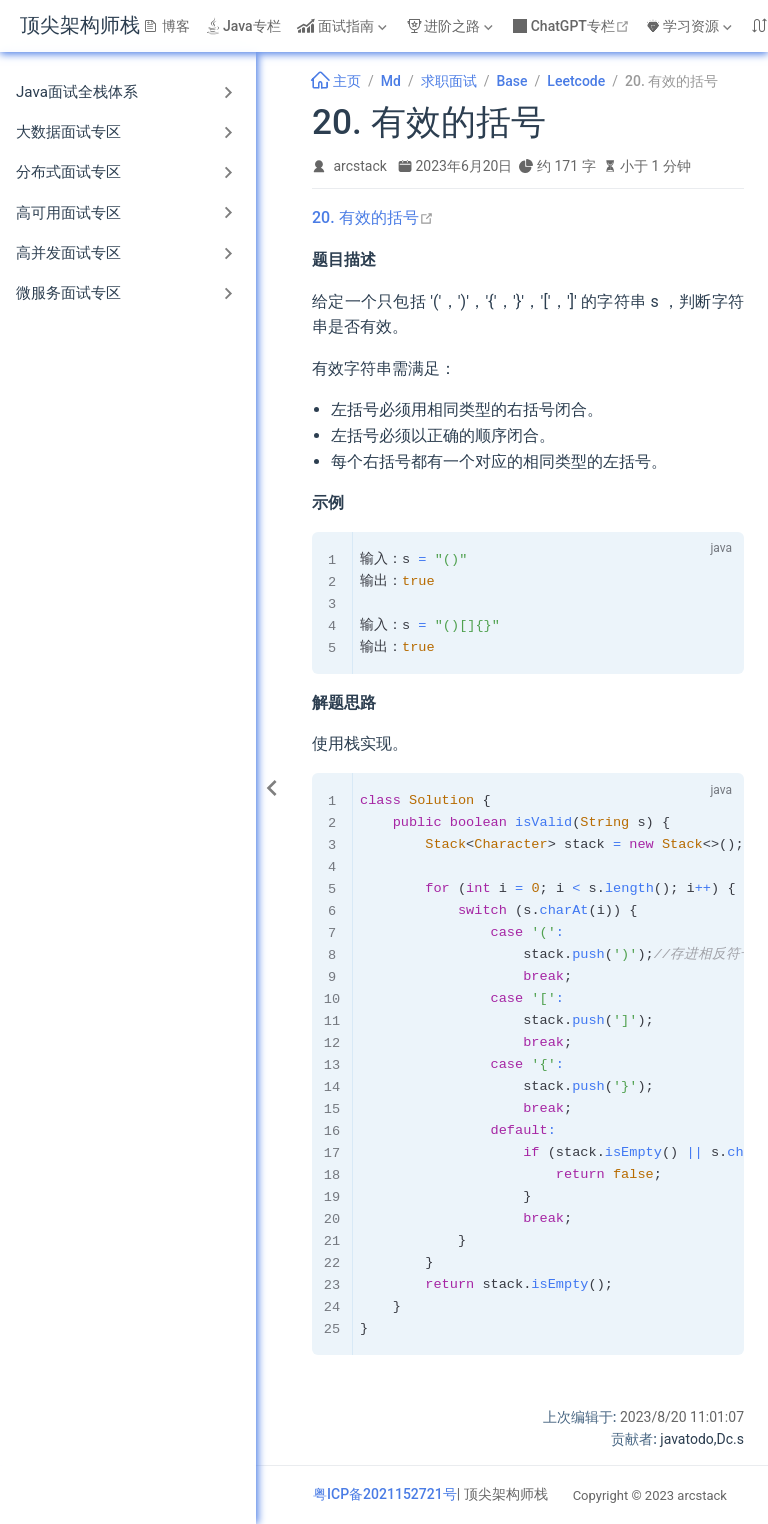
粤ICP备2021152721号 (385, 1494)
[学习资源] (691, 26)
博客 (167, 26)
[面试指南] (344, 26)
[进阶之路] (452, 26)
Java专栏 (243, 26)
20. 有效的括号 (373, 217)
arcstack (360, 166)
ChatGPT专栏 (573, 26)
